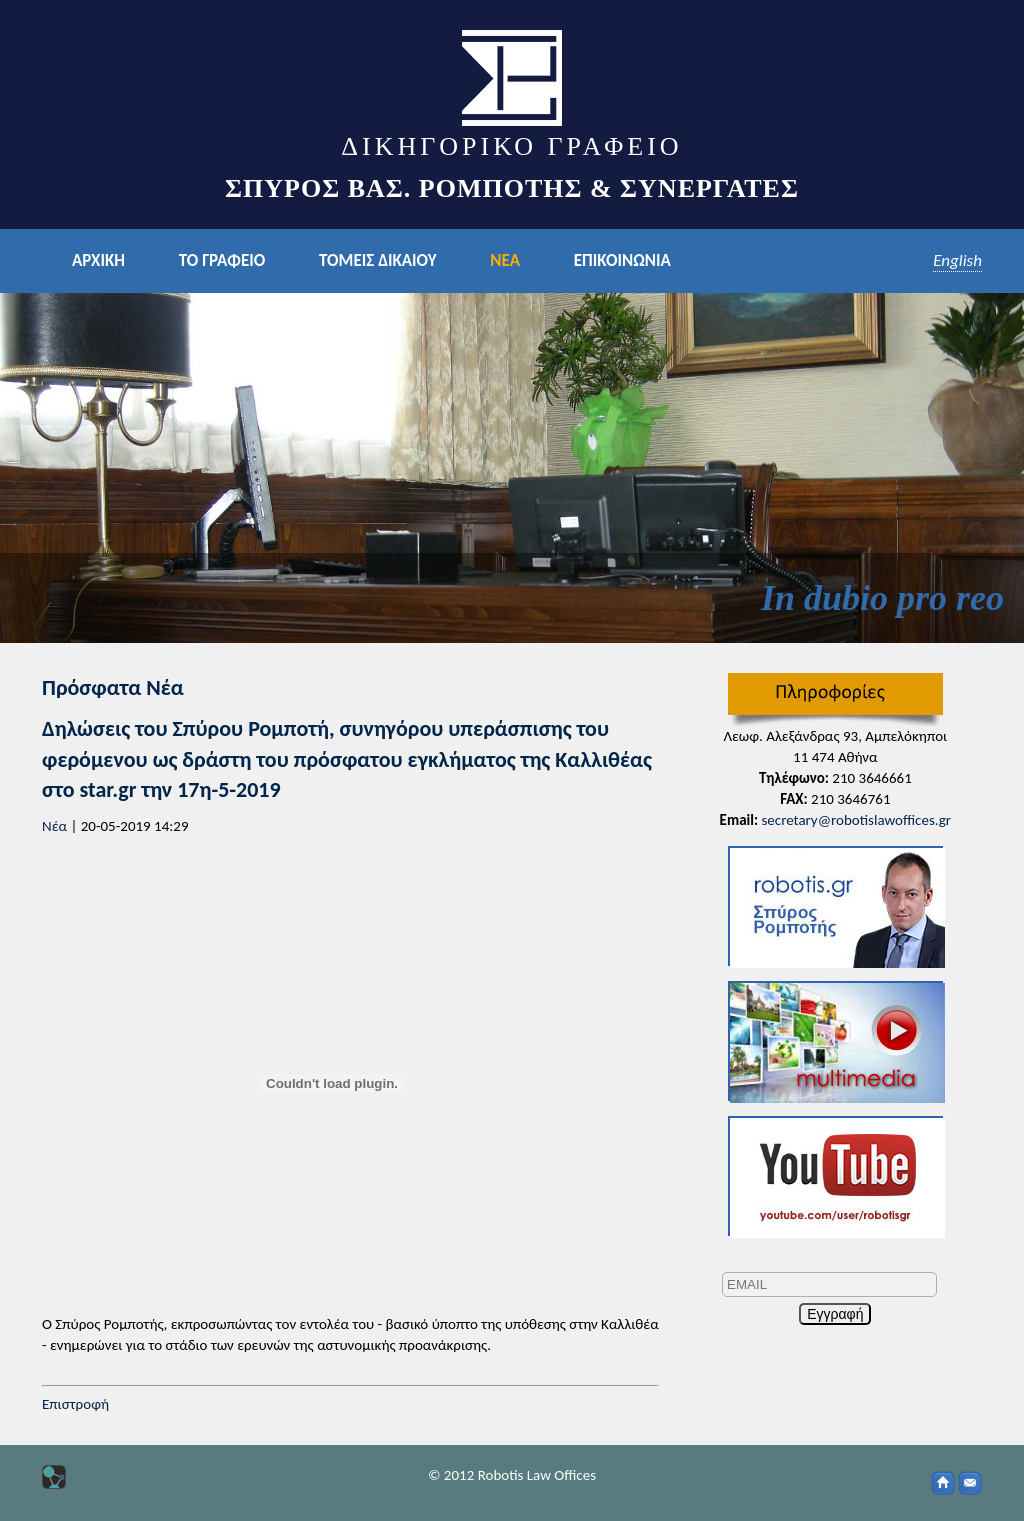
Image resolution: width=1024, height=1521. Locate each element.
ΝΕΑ (505, 260)
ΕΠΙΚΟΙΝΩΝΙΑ (622, 260)
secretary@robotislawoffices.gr (856, 820)
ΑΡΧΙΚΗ (98, 260)
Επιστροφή (75, 1404)
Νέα (54, 826)
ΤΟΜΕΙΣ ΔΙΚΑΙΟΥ (377, 260)
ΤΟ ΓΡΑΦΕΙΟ (222, 260)
